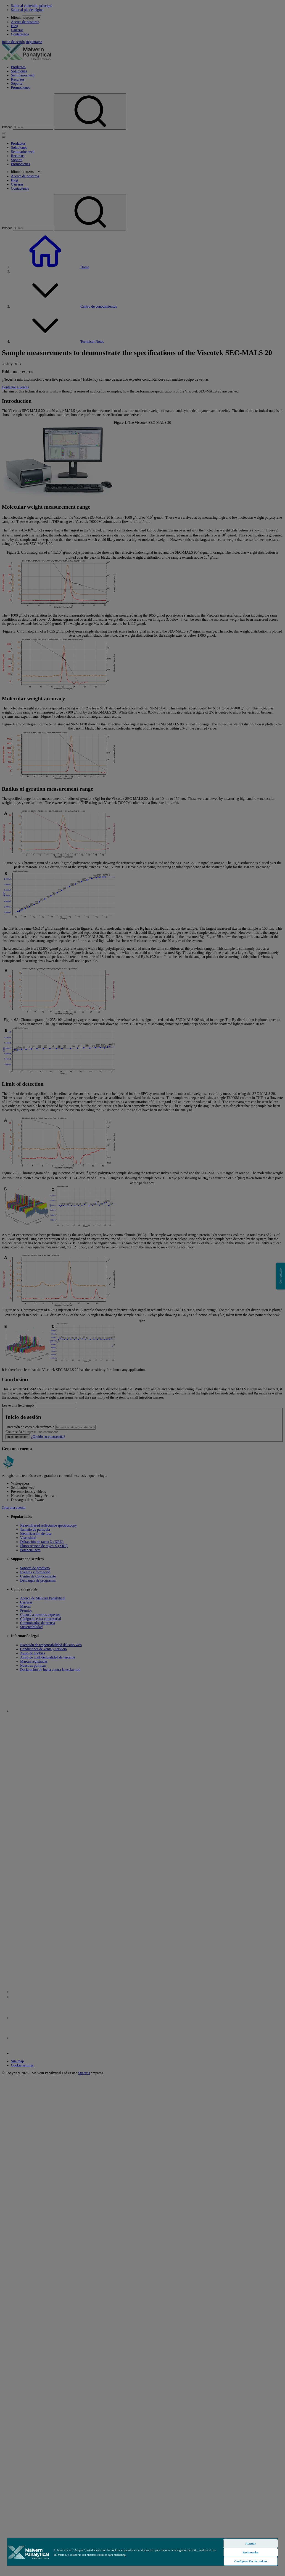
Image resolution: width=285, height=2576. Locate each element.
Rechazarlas (251, 2552)
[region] (142, 2553)
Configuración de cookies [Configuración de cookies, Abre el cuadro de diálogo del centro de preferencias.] (250, 2561)
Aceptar (250, 2543)
